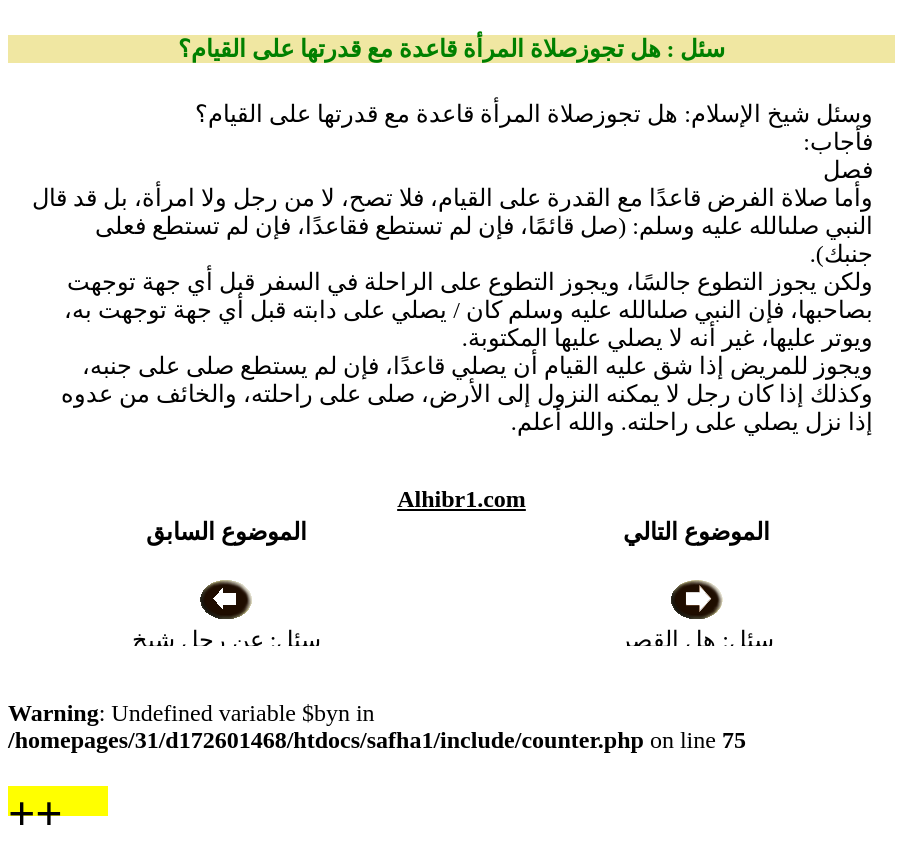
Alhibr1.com (461, 499)
